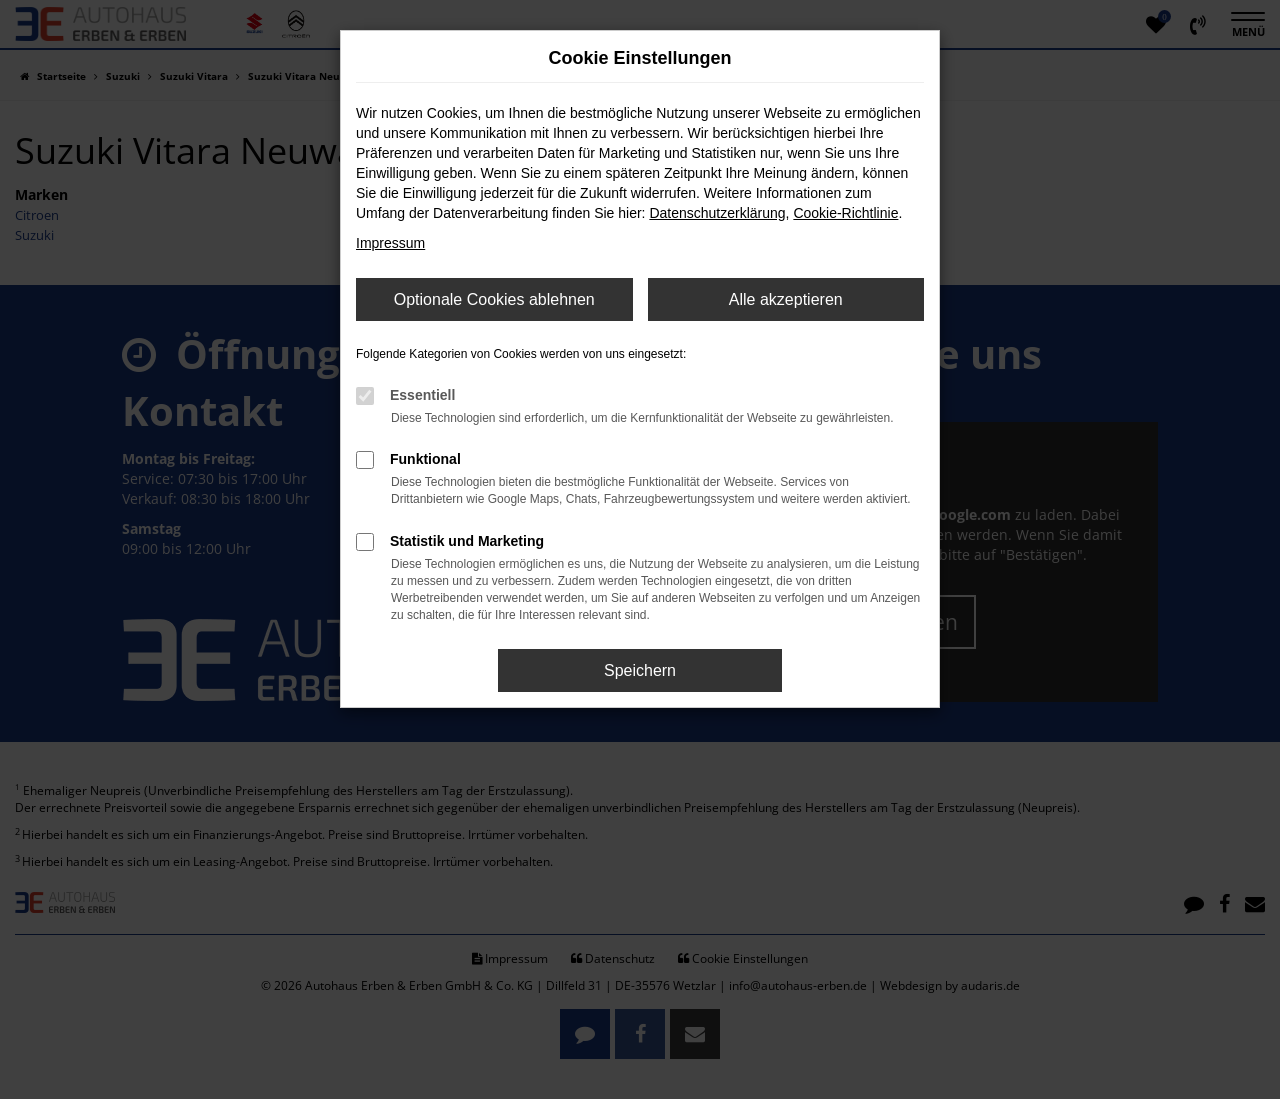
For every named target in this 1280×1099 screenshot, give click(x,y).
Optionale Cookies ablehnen (494, 299)
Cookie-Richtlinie (845, 213)
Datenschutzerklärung (717, 213)
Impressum (390, 243)
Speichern (640, 670)
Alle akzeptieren (786, 299)
